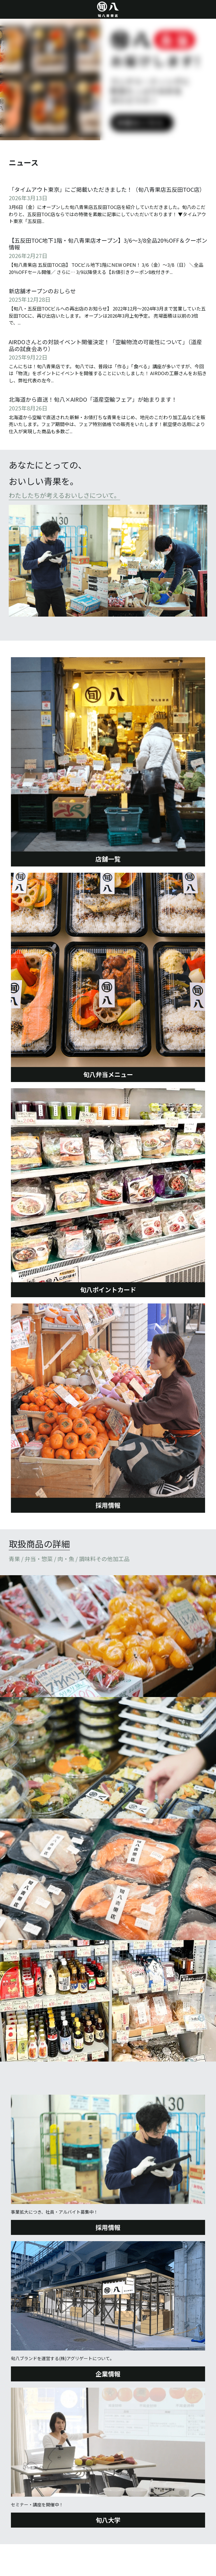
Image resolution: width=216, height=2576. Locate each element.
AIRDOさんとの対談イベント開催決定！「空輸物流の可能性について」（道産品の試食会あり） (105, 345)
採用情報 (108, 1505)
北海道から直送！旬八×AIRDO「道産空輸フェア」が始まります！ (93, 399)
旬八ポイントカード (108, 1289)
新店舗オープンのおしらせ (42, 291)
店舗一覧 (108, 858)
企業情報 (108, 2373)
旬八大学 (108, 2519)
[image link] (108, 561)
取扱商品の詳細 (39, 1543)
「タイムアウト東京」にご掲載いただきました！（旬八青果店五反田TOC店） (107, 189)
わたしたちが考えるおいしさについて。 (64, 495)
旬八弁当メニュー (108, 1074)
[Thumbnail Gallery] (108, 1636)
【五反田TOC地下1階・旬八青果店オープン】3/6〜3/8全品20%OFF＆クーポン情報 (108, 243)
